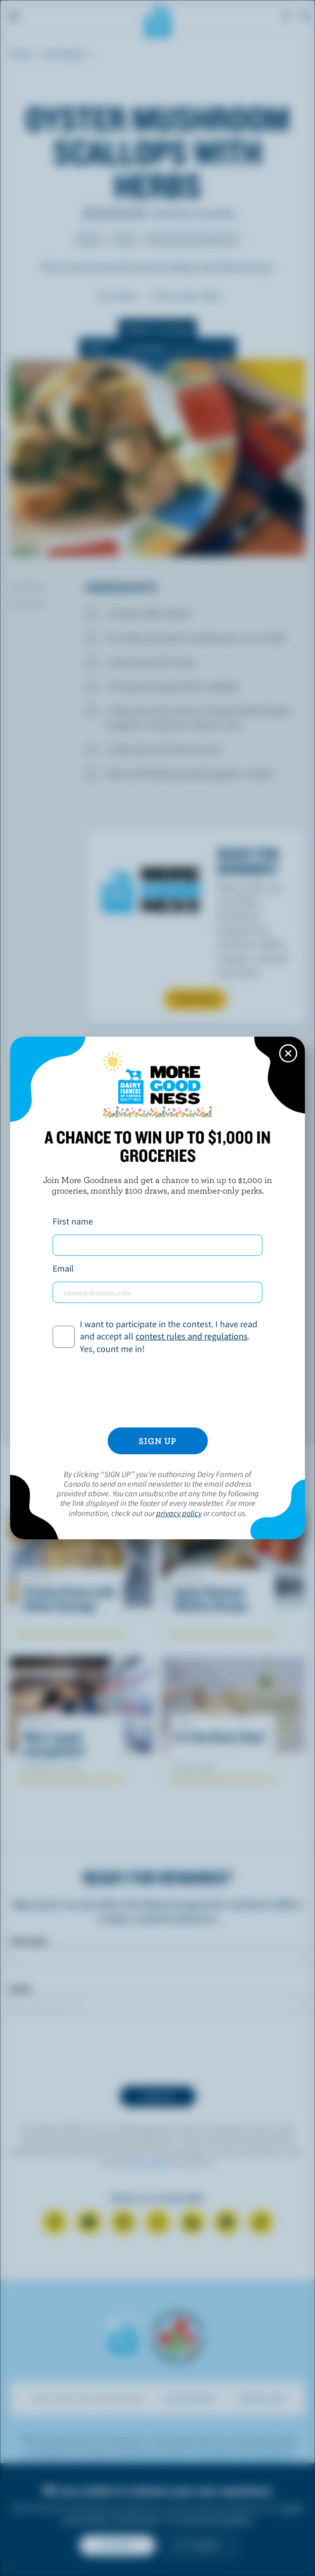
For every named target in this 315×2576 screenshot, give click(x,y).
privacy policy (179, 1513)
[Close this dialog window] (288, 1053)
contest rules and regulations (192, 1336)
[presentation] (158, 1391)
